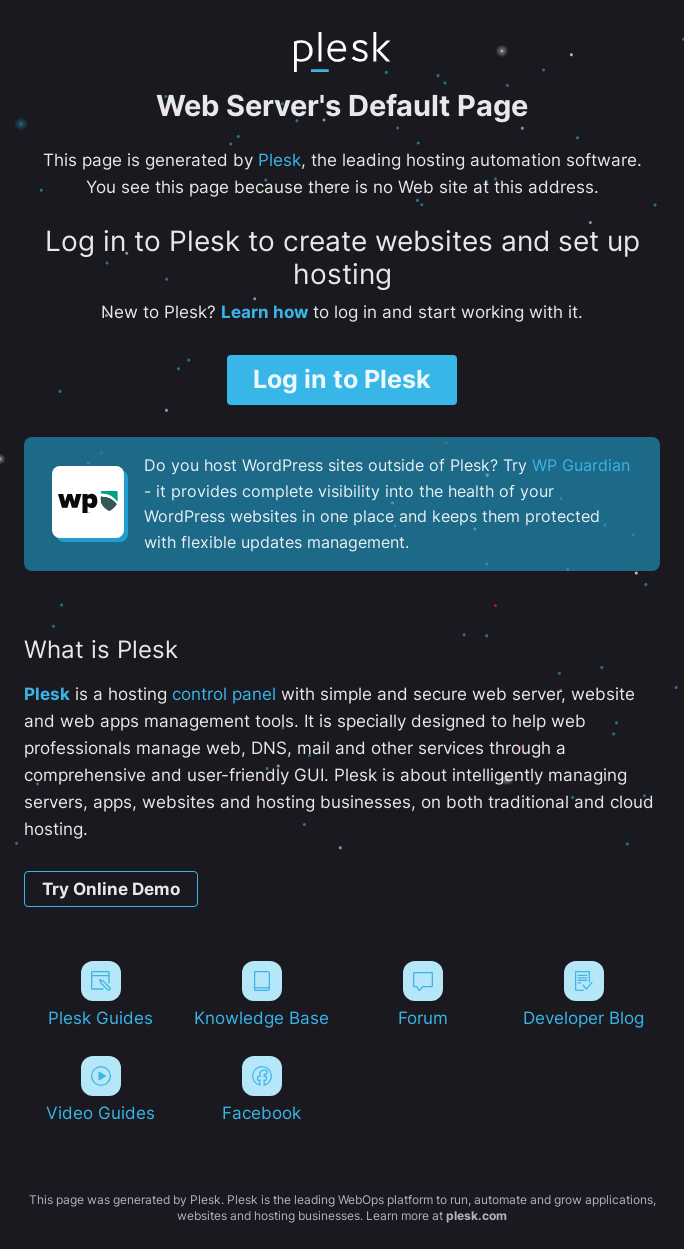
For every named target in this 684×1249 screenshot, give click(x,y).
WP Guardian (581, 465)
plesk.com (476, 1215)
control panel (224, 694)
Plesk (279, 160)
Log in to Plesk (342, 379)
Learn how (264, 312)
